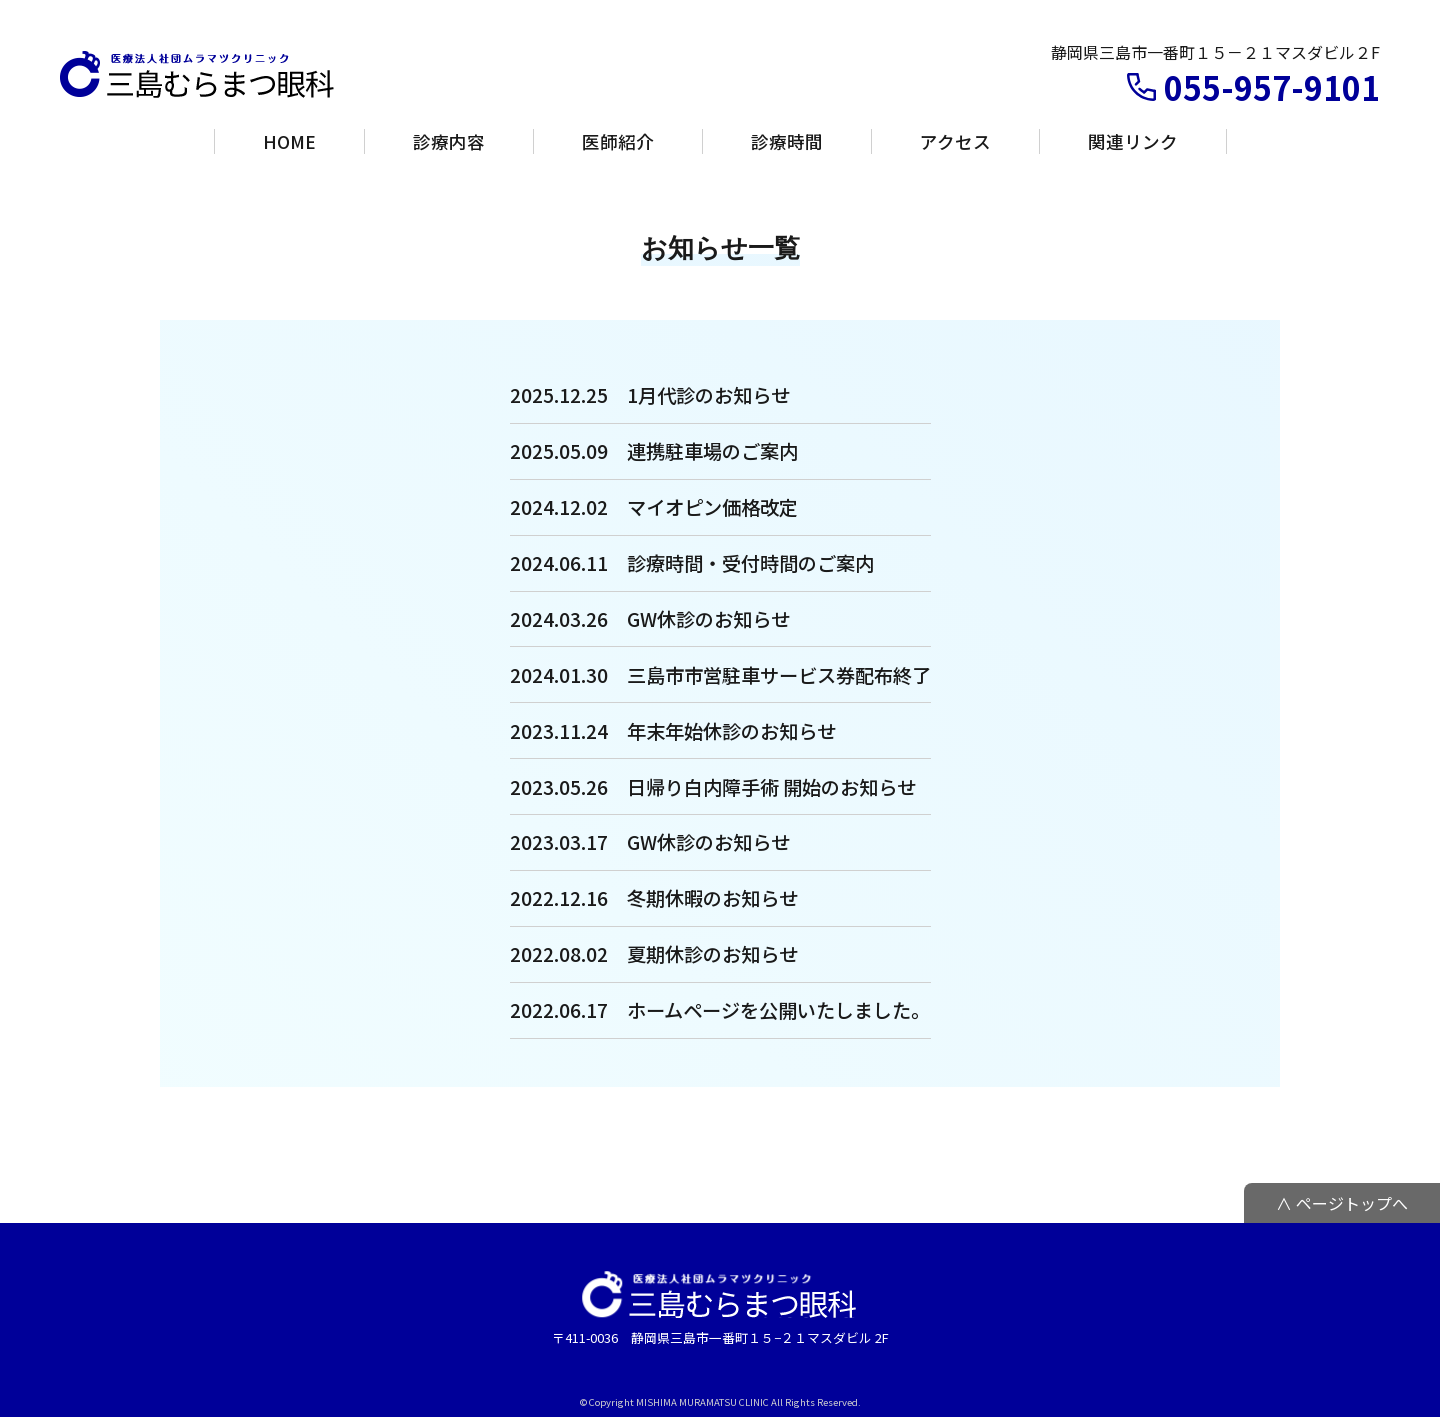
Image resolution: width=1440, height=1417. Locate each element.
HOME (289, 141)
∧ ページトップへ (1342, 1203)
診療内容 (449, 141)
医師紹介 (618, 141)
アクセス (955, 141)
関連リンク (1133, 141)
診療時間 (787, 141)
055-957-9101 (1272, 87)
